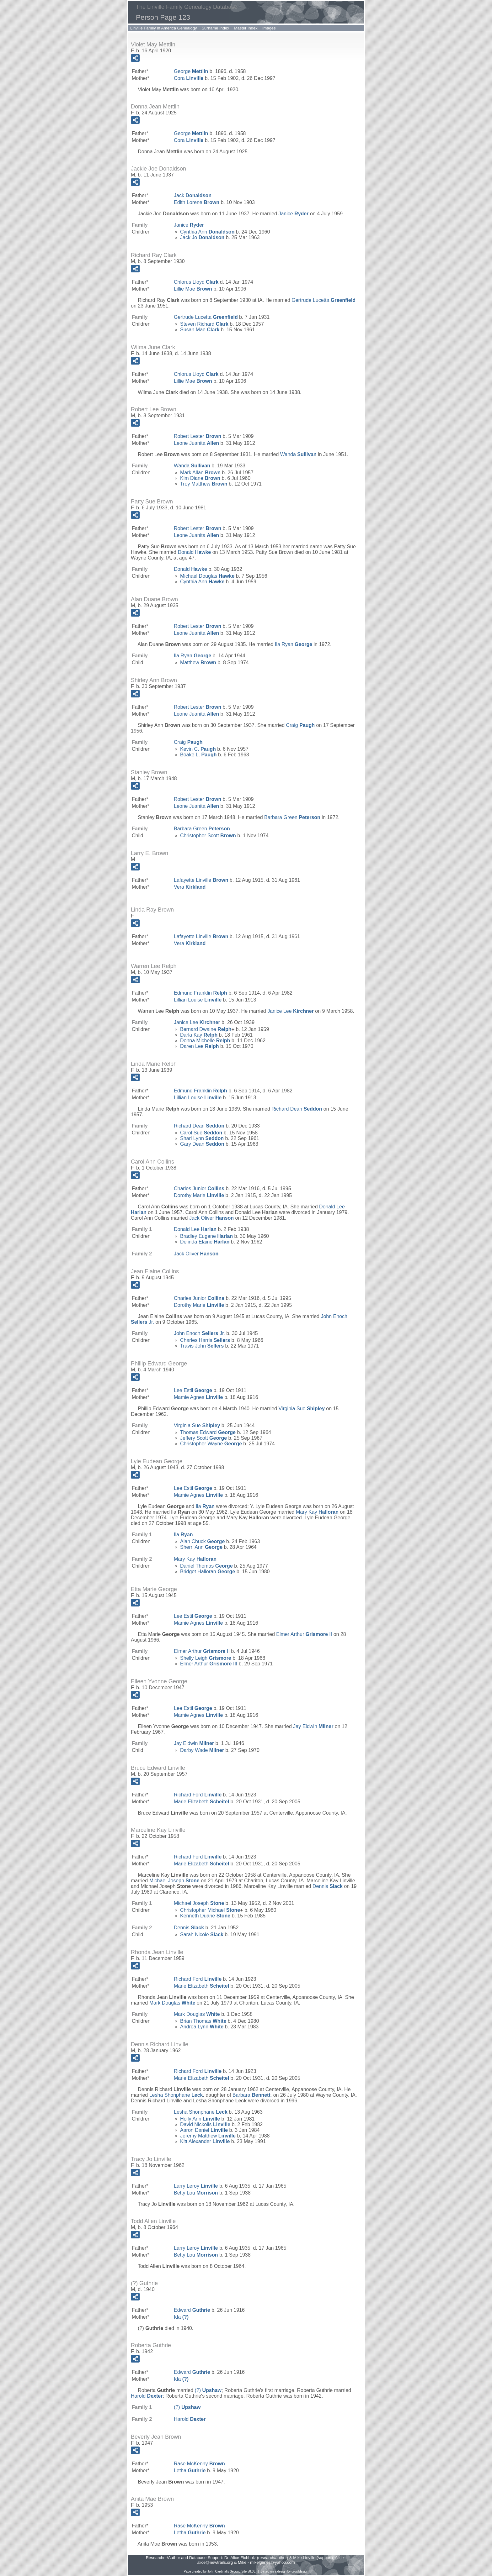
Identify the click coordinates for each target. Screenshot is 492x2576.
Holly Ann (200, 2118)
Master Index (246, 28)
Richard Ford (198, 1794)
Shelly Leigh (205, 1658)
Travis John (202, 1345)
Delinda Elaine (204, 1241)
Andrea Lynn (201, 2026)
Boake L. (198, 754)
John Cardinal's (218, 2571)
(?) (208, 2390)
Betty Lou (196, 2192)
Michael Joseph (174, 1880)
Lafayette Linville (201, 880)
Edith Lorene (196, 202)
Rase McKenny (199, 2463)
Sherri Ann (201, 1547)
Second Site (238, 2571)
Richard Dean (296, 1109)
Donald (194, 552)
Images (269, 28)
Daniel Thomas (206, 1566)
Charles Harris (205, 1340)
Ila (205, 1506)
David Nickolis (205, 2124)
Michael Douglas (207, 576)
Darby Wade (202, 1750)
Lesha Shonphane (176, 2095)
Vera (190, 887)
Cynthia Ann (207, 231)
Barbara (251, 2095)
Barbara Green (292, 817)
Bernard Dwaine (206, 1029)
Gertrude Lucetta (323, 300)
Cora (188, 78)
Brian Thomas (203, 2021)
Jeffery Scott (203, 1438)
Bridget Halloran (207, 1571)
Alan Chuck (202, 1541)
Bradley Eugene (206, 1236)
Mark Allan (200, 472)
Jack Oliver (211, 1218)
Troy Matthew (203, 483)
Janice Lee (290, 1011)
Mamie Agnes (198, 1397)
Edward (192, 2310)
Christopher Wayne (211, 1443)
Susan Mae (199, 329)
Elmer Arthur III (208, 1663)
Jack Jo (202, 237)
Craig (300, 725)
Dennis (328, 1886)
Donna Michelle (205, 1040)
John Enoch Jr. (199, 1333)
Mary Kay (317, 1512)
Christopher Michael (210, 1910)
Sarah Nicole (201, 1934)
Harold (147, 2396)
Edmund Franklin (200, 993)
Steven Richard (204, 324)
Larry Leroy (196, 2186)
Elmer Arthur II (304, 1634)
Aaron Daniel (204, 2130)
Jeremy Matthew (208, 2135)
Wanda (298, 454)
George (191, 71)
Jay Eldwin (313, 1726)
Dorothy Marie (199, 1195)
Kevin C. (198, 749)
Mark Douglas (172, 2003)
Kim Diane (200, 478)
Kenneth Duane (205, 1915)
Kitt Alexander (205, 2141)
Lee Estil (193, 1390)
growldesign (299, 2571)
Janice (293, 213)
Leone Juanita (196, 443)
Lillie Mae (193, 289)
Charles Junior (199, 1188)
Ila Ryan (293, 644)
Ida (181, 2317)
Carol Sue (201, 1132)
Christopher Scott (208, 835)
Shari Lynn (202, 1138)
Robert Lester (197, 436)
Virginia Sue (301, 1408)
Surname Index (215, 28)
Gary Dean (202, 1144)
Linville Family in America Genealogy (163, 28)
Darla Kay (198, 1035)
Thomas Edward (208, 1432)
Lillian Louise (198, 999)
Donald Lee (195, 1229)
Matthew (198, 662)
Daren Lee (199, 1046)
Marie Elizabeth (201, 1801)
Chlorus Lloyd (196, 282)
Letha (190, 2470)
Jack (192, 195)
